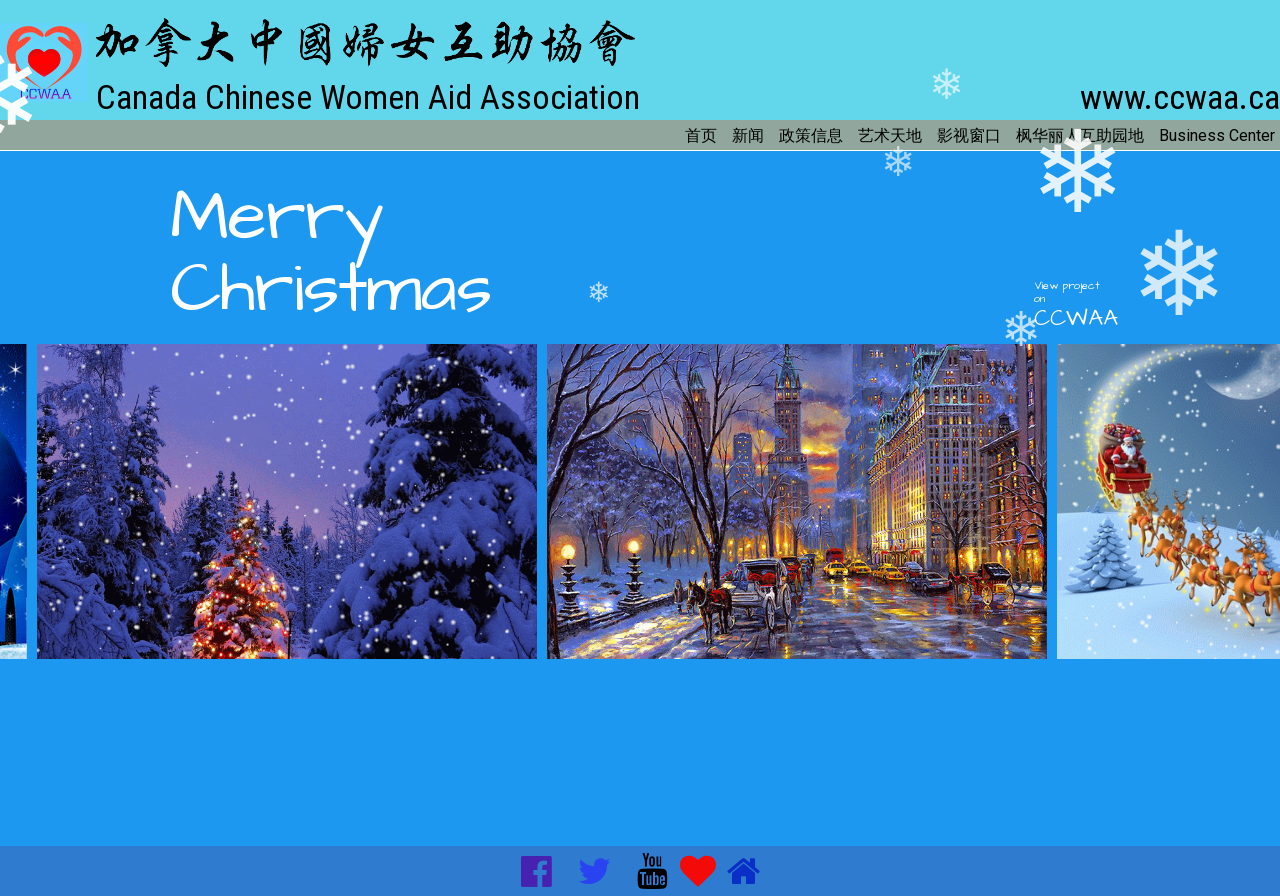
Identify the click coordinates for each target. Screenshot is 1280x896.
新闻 (748, 135)
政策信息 (811, 135)
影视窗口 (969, 135)
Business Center (1217, 135)
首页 (701, 135)
